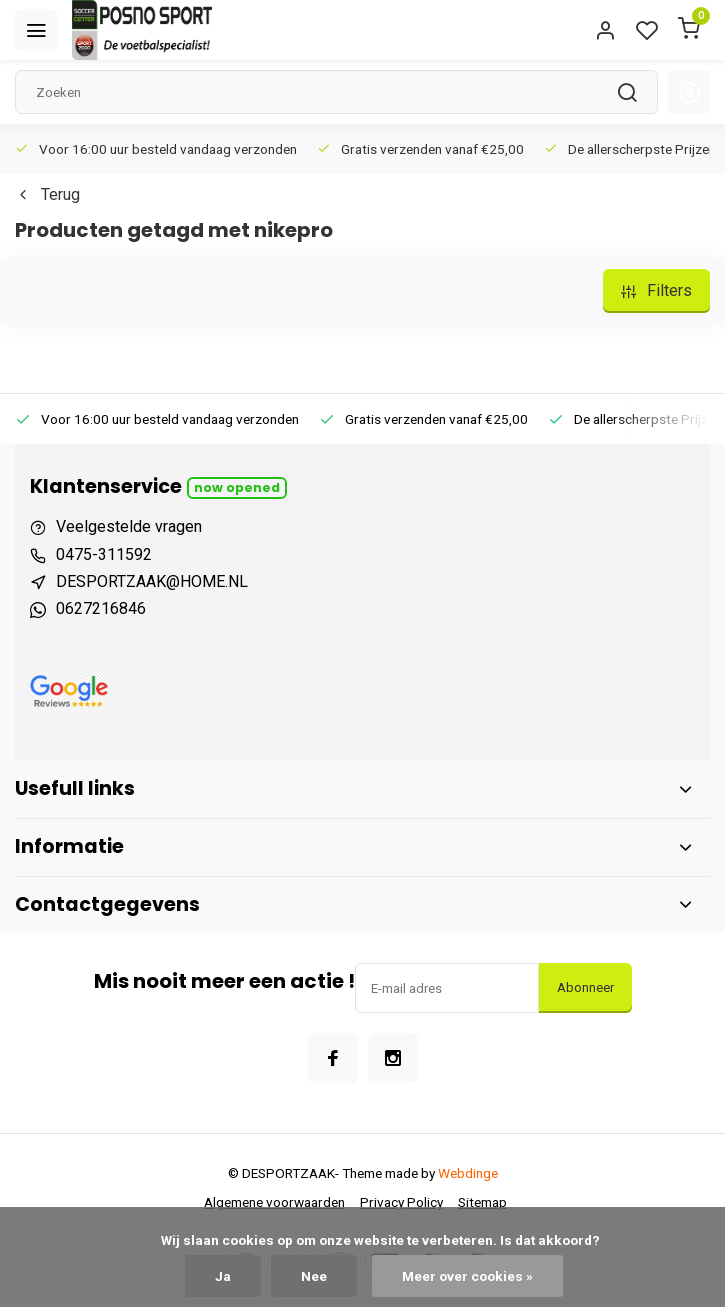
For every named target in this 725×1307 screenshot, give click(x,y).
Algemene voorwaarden (274, 1202)
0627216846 (101, 608)
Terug (47, 194)
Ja (223, 1276)
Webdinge (468, 1173)
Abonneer (585, 987)
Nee (314, 1276)
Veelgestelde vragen (129, 526)
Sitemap (482, 1202)
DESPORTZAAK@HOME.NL (152, 581)
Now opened (237, 487)
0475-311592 (104, 554)
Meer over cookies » (467, 1276)
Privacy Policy (401, 1202)
